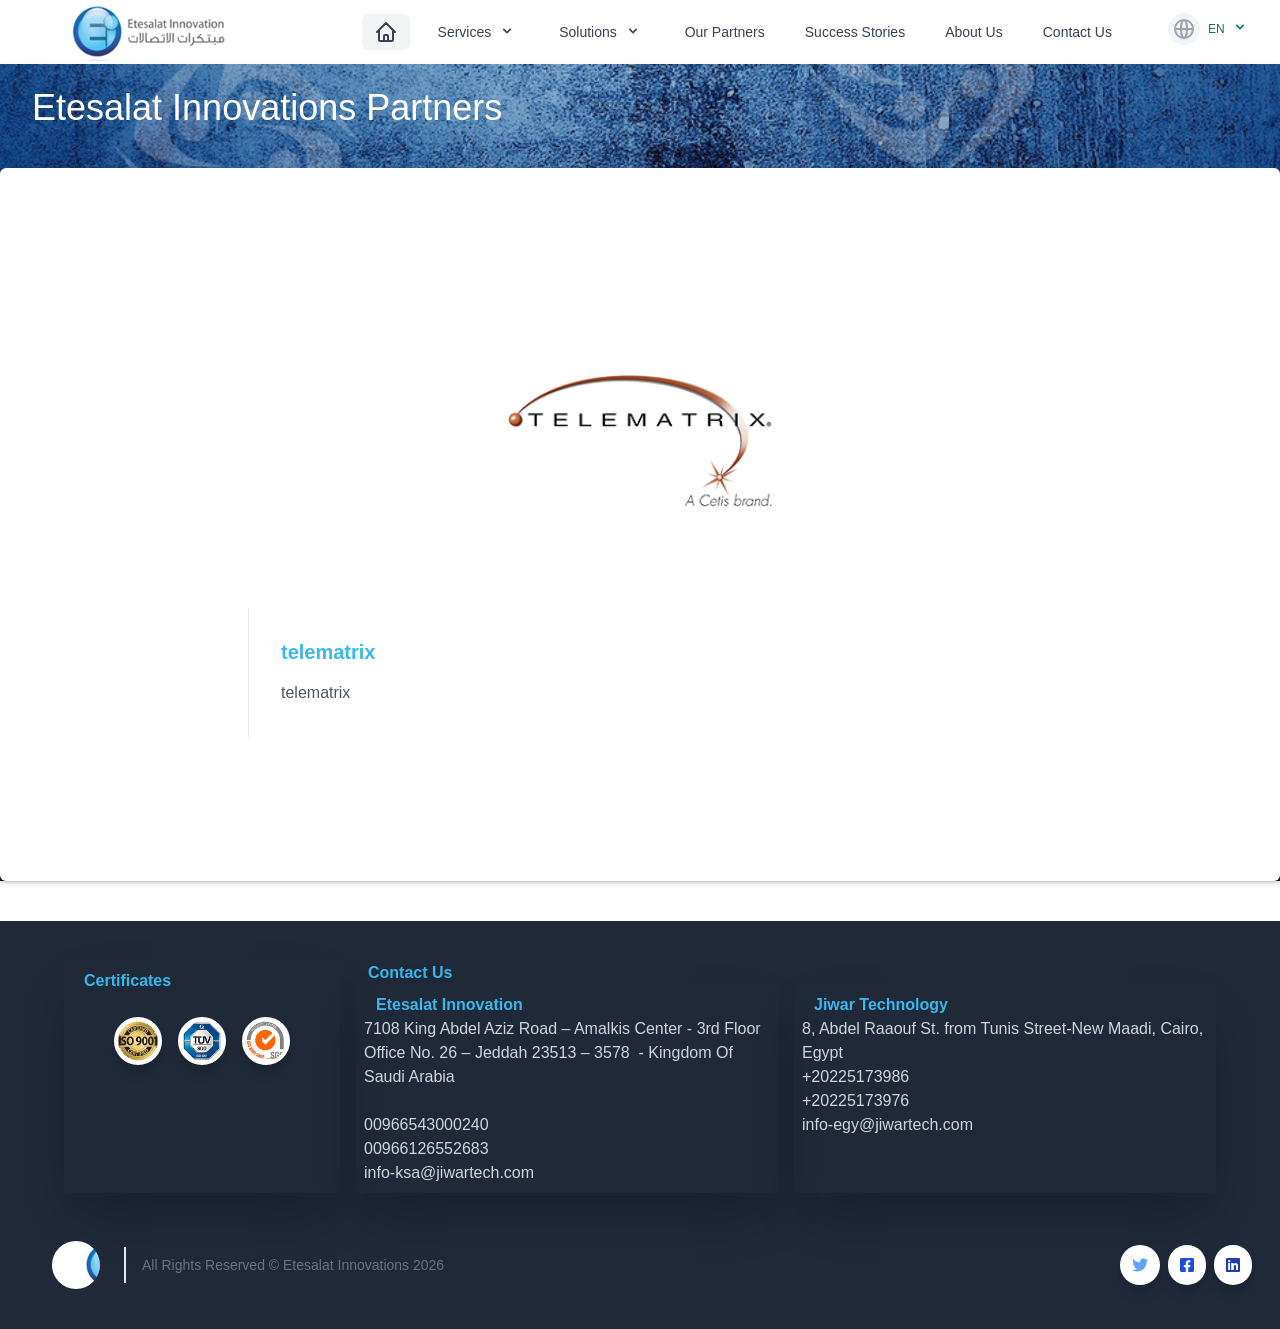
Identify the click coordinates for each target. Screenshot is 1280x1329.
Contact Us (1077, 32)
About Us (974, 32)
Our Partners (725, 32)
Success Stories (855, 32)
